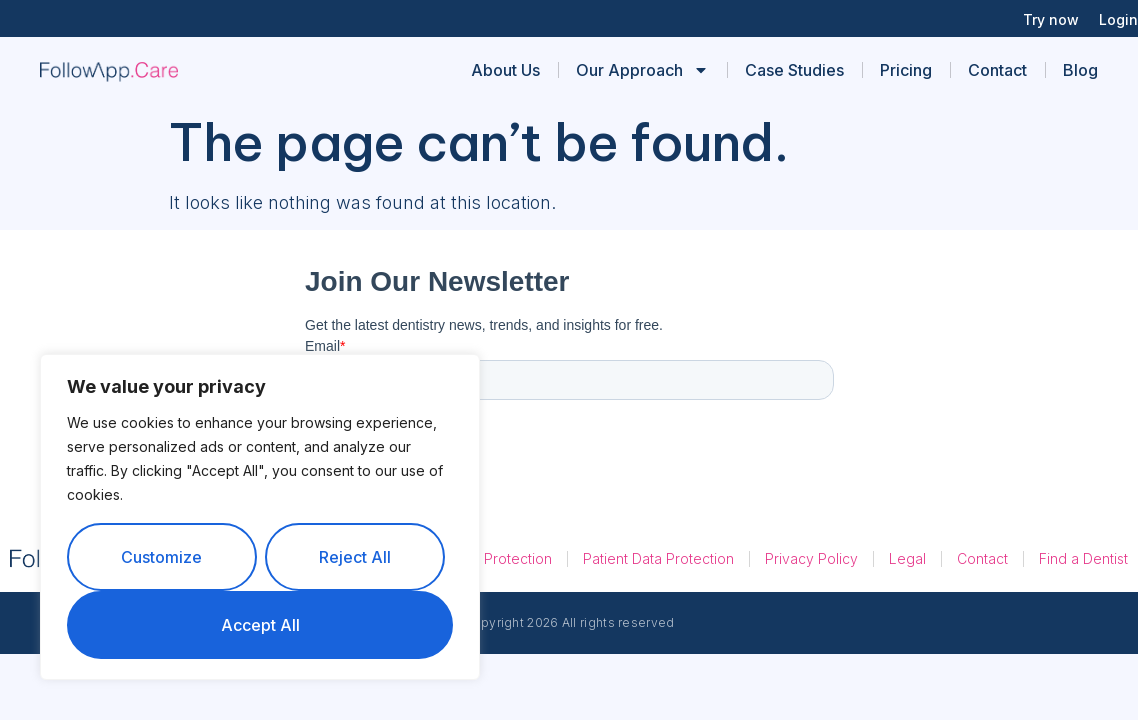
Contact (997, 70)
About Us (505, 70)
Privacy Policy (811, 558)
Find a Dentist (1083, 558)
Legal (907, 558)
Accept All (260, 625)
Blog (1080, 70)
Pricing (906, 70)
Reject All (355, 557)
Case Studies (794, 70)
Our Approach (642, 70)
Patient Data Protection (658, 558)
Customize (161, 557)
